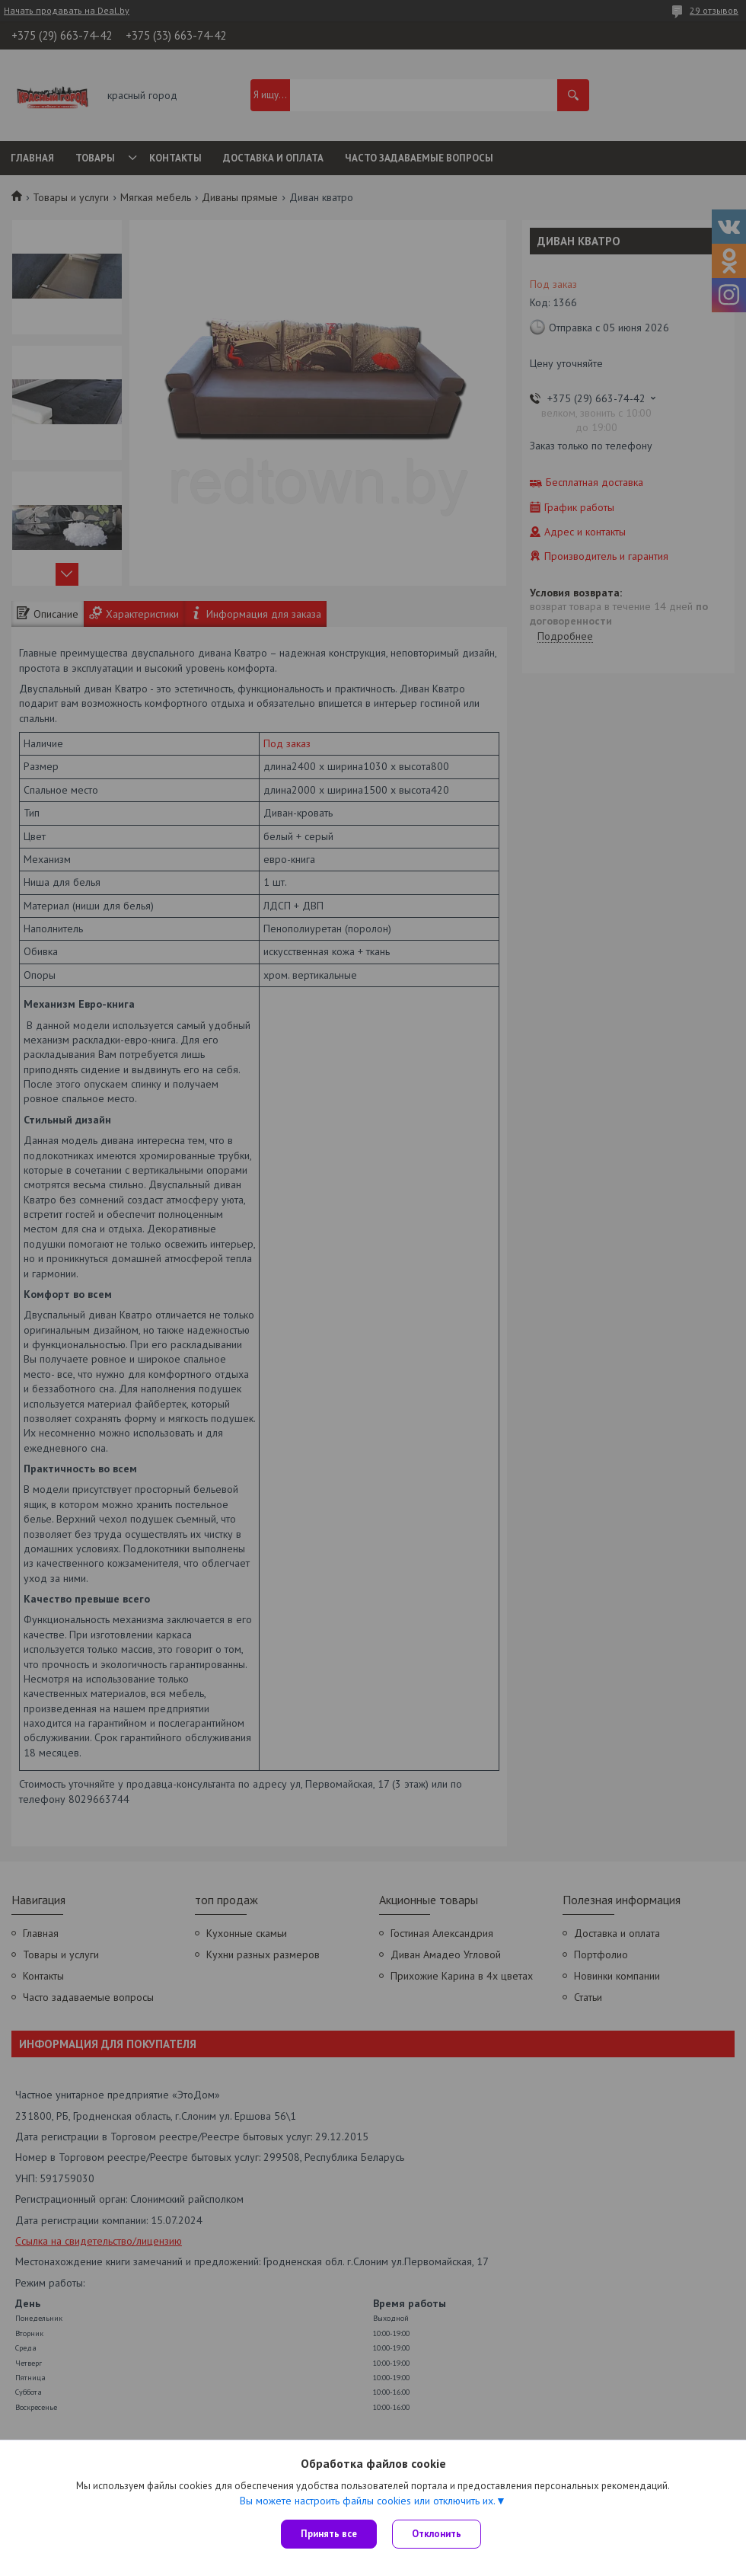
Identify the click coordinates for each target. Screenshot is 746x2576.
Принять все (329, 2533)
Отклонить (436, 2533)
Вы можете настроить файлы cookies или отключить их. (368, 2500)
